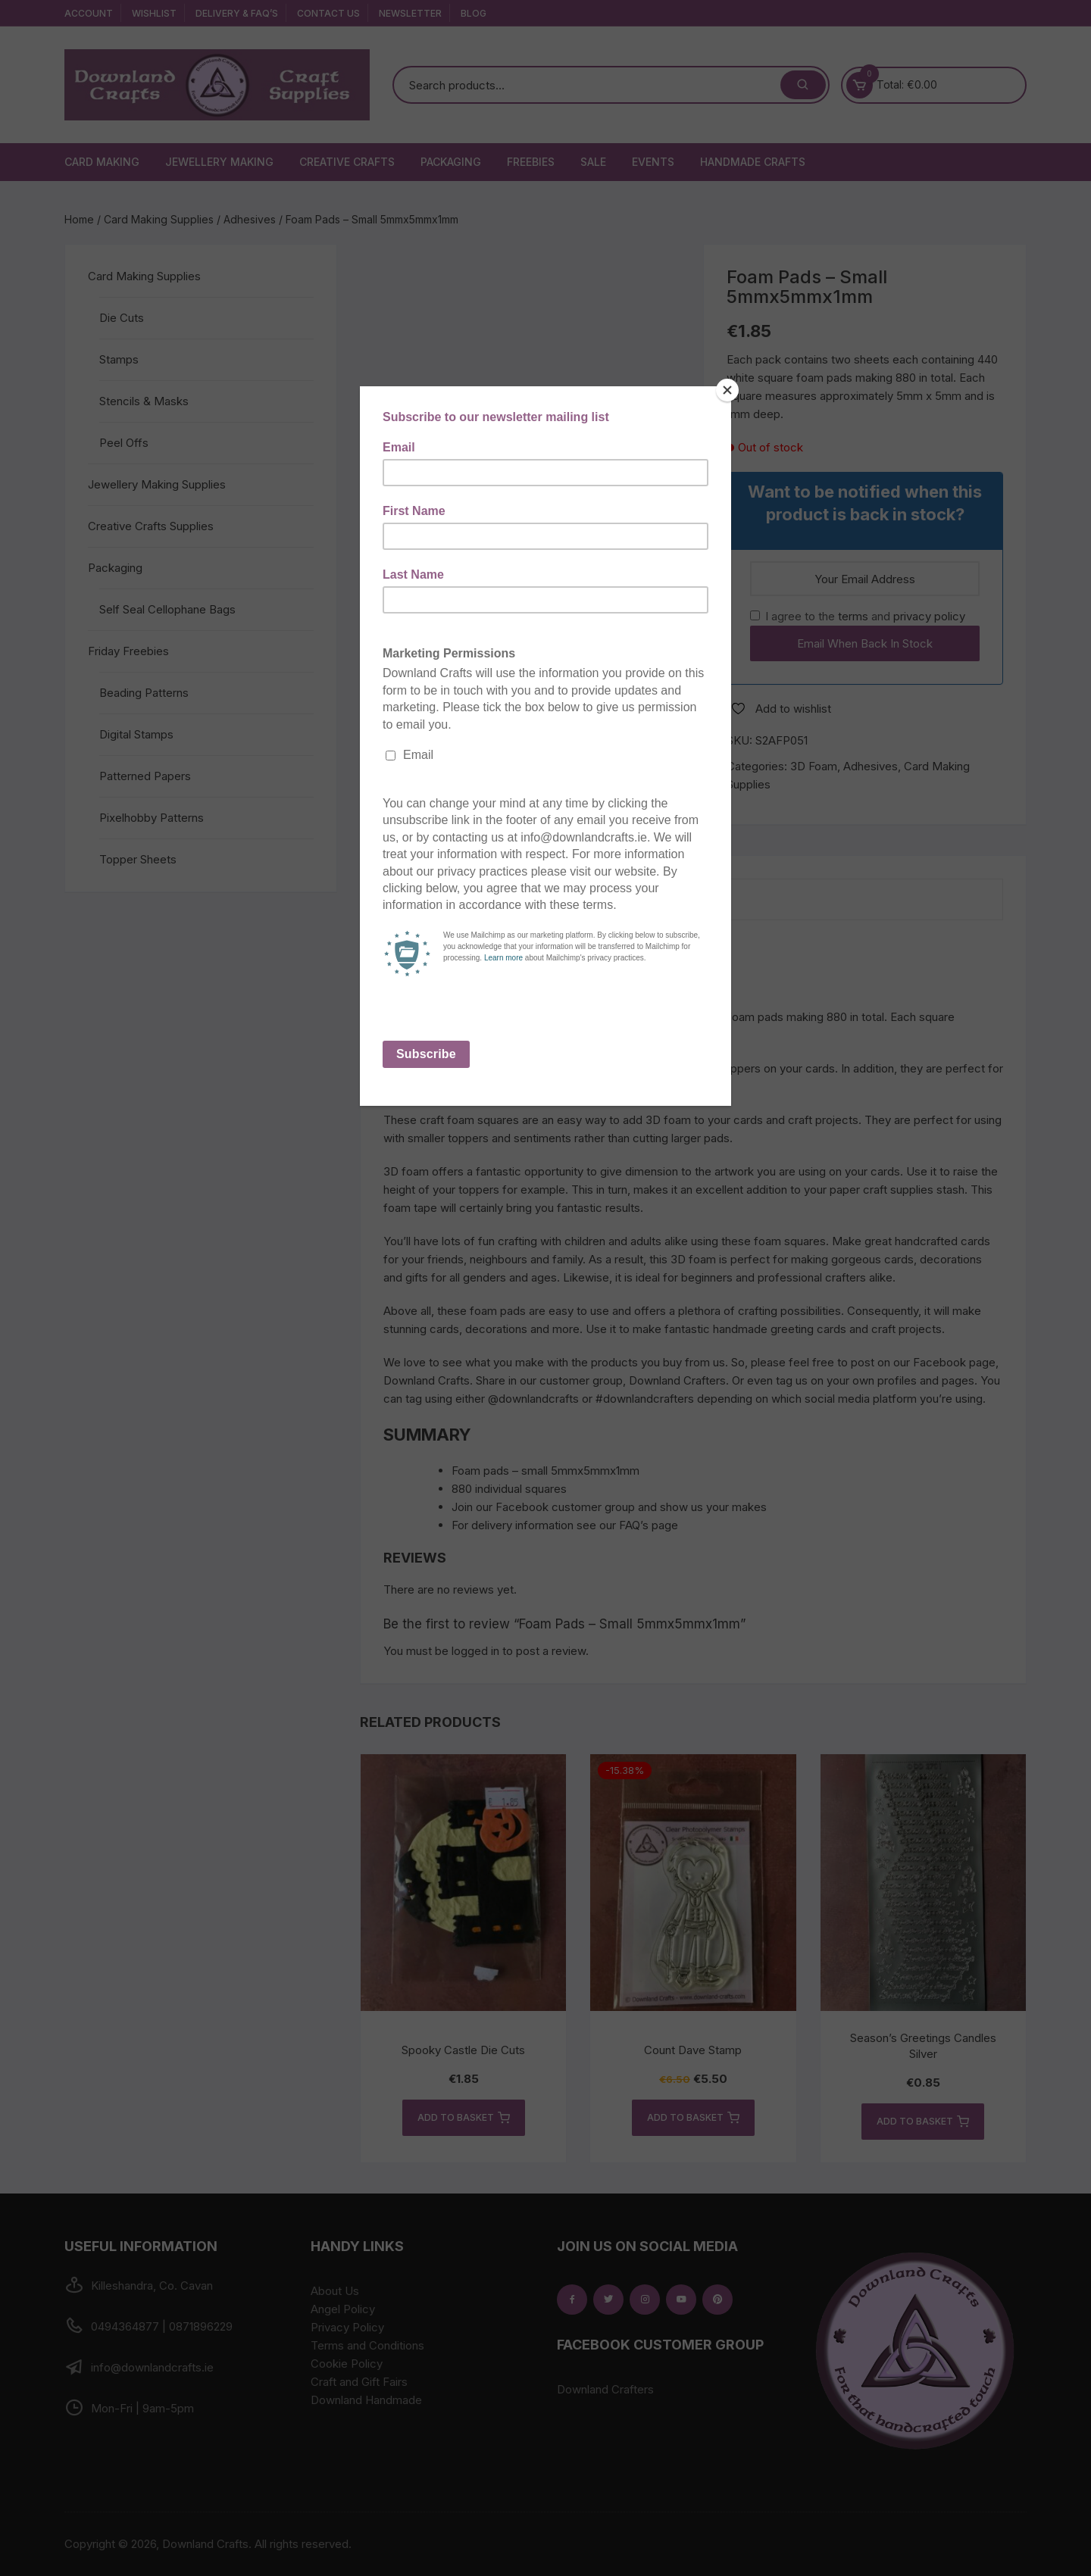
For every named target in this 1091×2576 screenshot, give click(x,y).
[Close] (727, 390)
